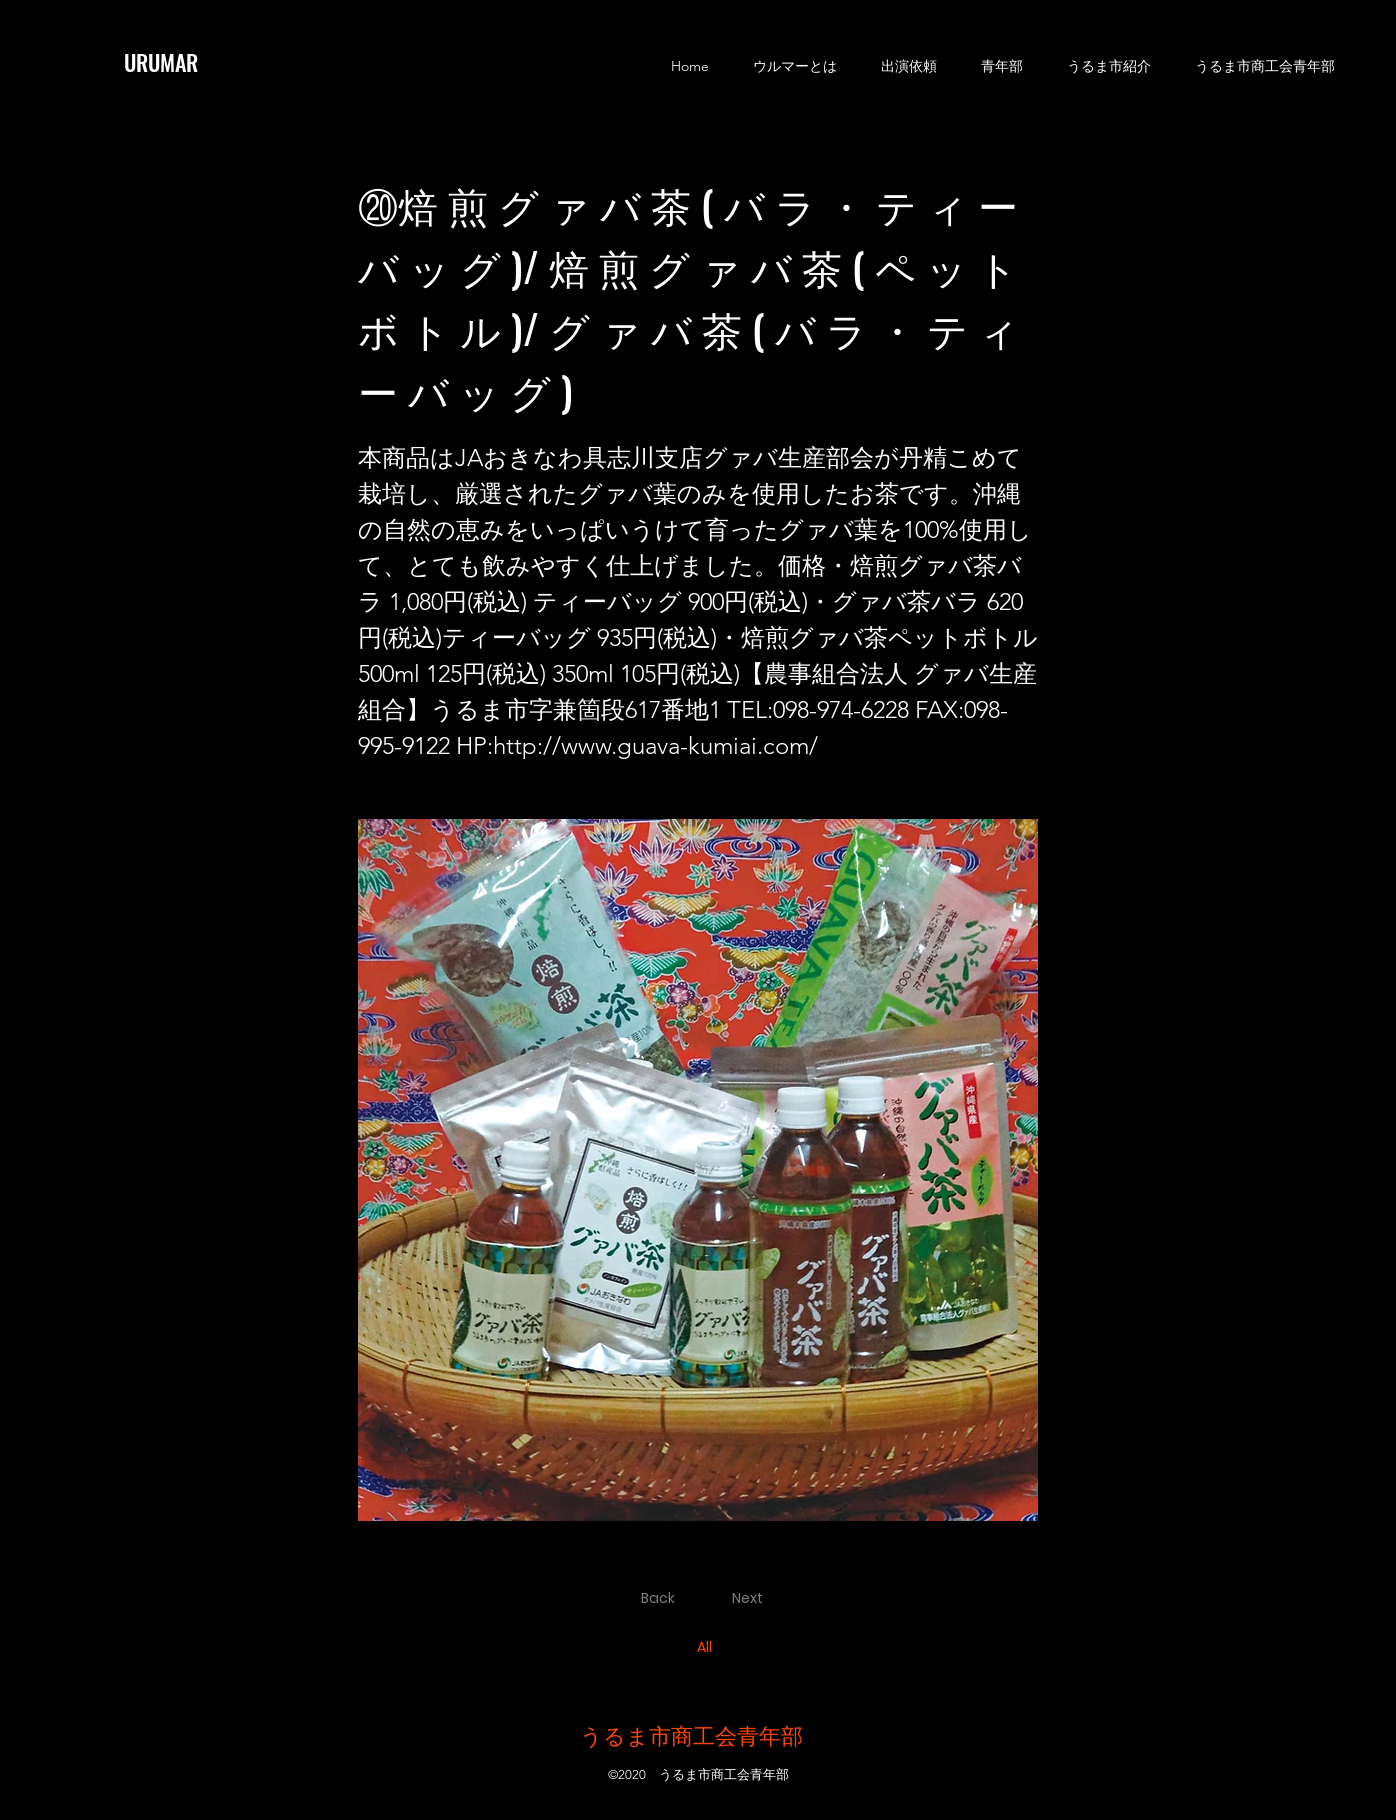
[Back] (660, 1599)
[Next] (751, 1599)
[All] (706, 1648)
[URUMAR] (175, 62)
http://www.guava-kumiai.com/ (655, 745)
